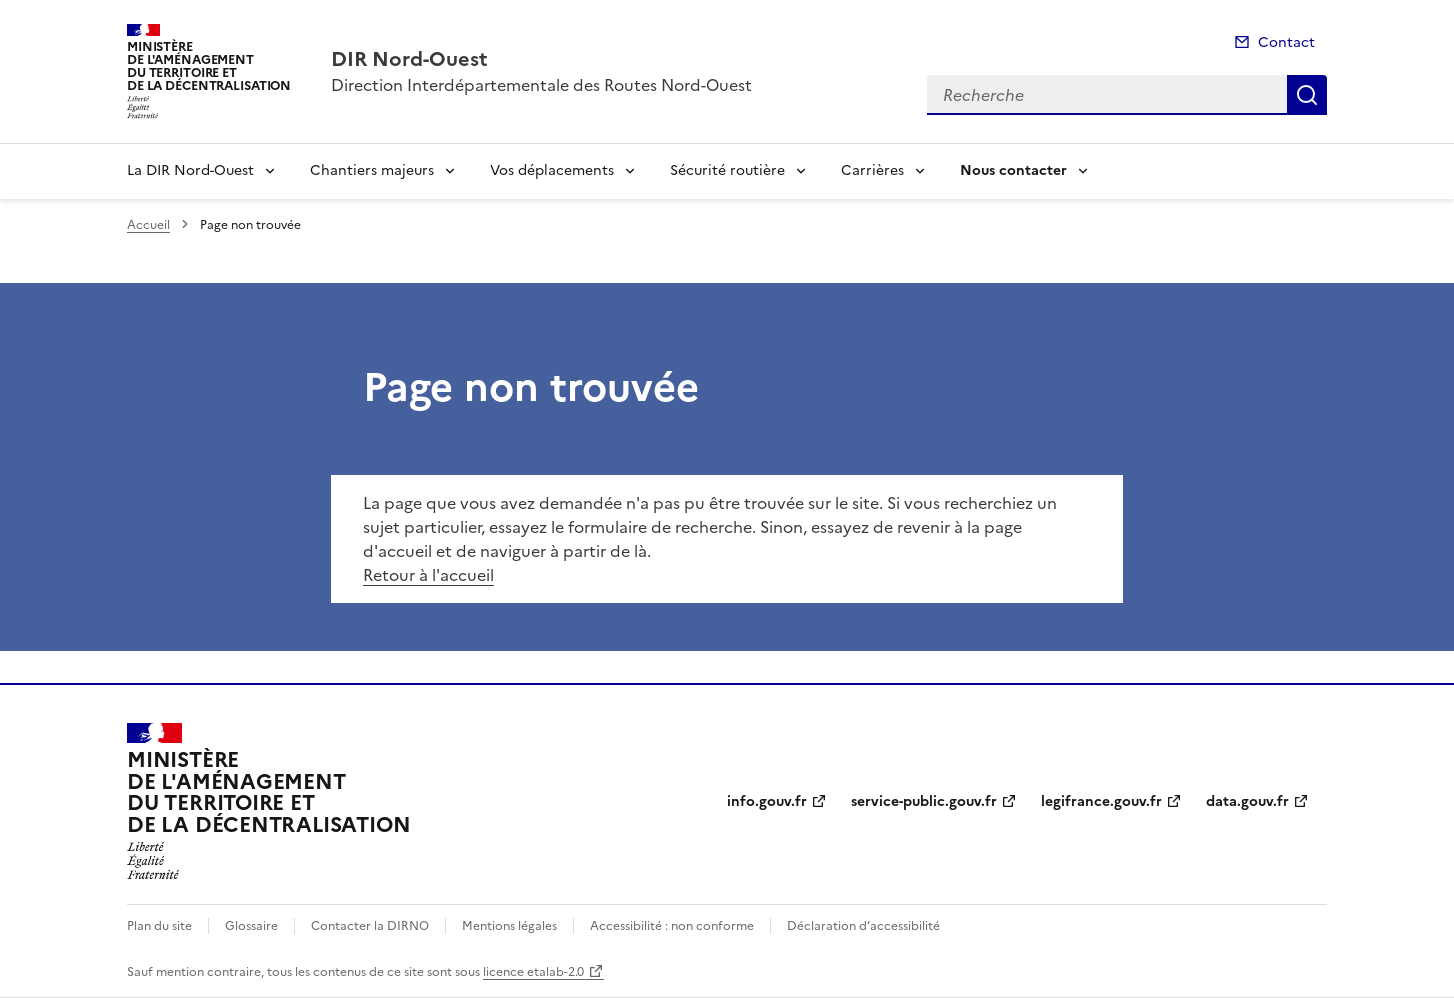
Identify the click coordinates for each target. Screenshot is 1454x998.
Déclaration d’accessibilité (863, 926)
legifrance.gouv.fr (1101, 801)
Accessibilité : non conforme (672, 926)
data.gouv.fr (1247, 801)
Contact (1286, 42)
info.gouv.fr (767, 801)
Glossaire (251, 926)
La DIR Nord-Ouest (190, 170)
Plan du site (159, 926)
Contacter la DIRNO (370, 926)
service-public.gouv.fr (924, 801)
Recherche (1307, 95)
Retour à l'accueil (428, 575)
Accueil (148, 225)
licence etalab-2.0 (533, 972)
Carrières (872, 170)
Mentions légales (509, 926)
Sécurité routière (727, 170)
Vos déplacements (552, 170)
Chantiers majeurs (372, 170)
